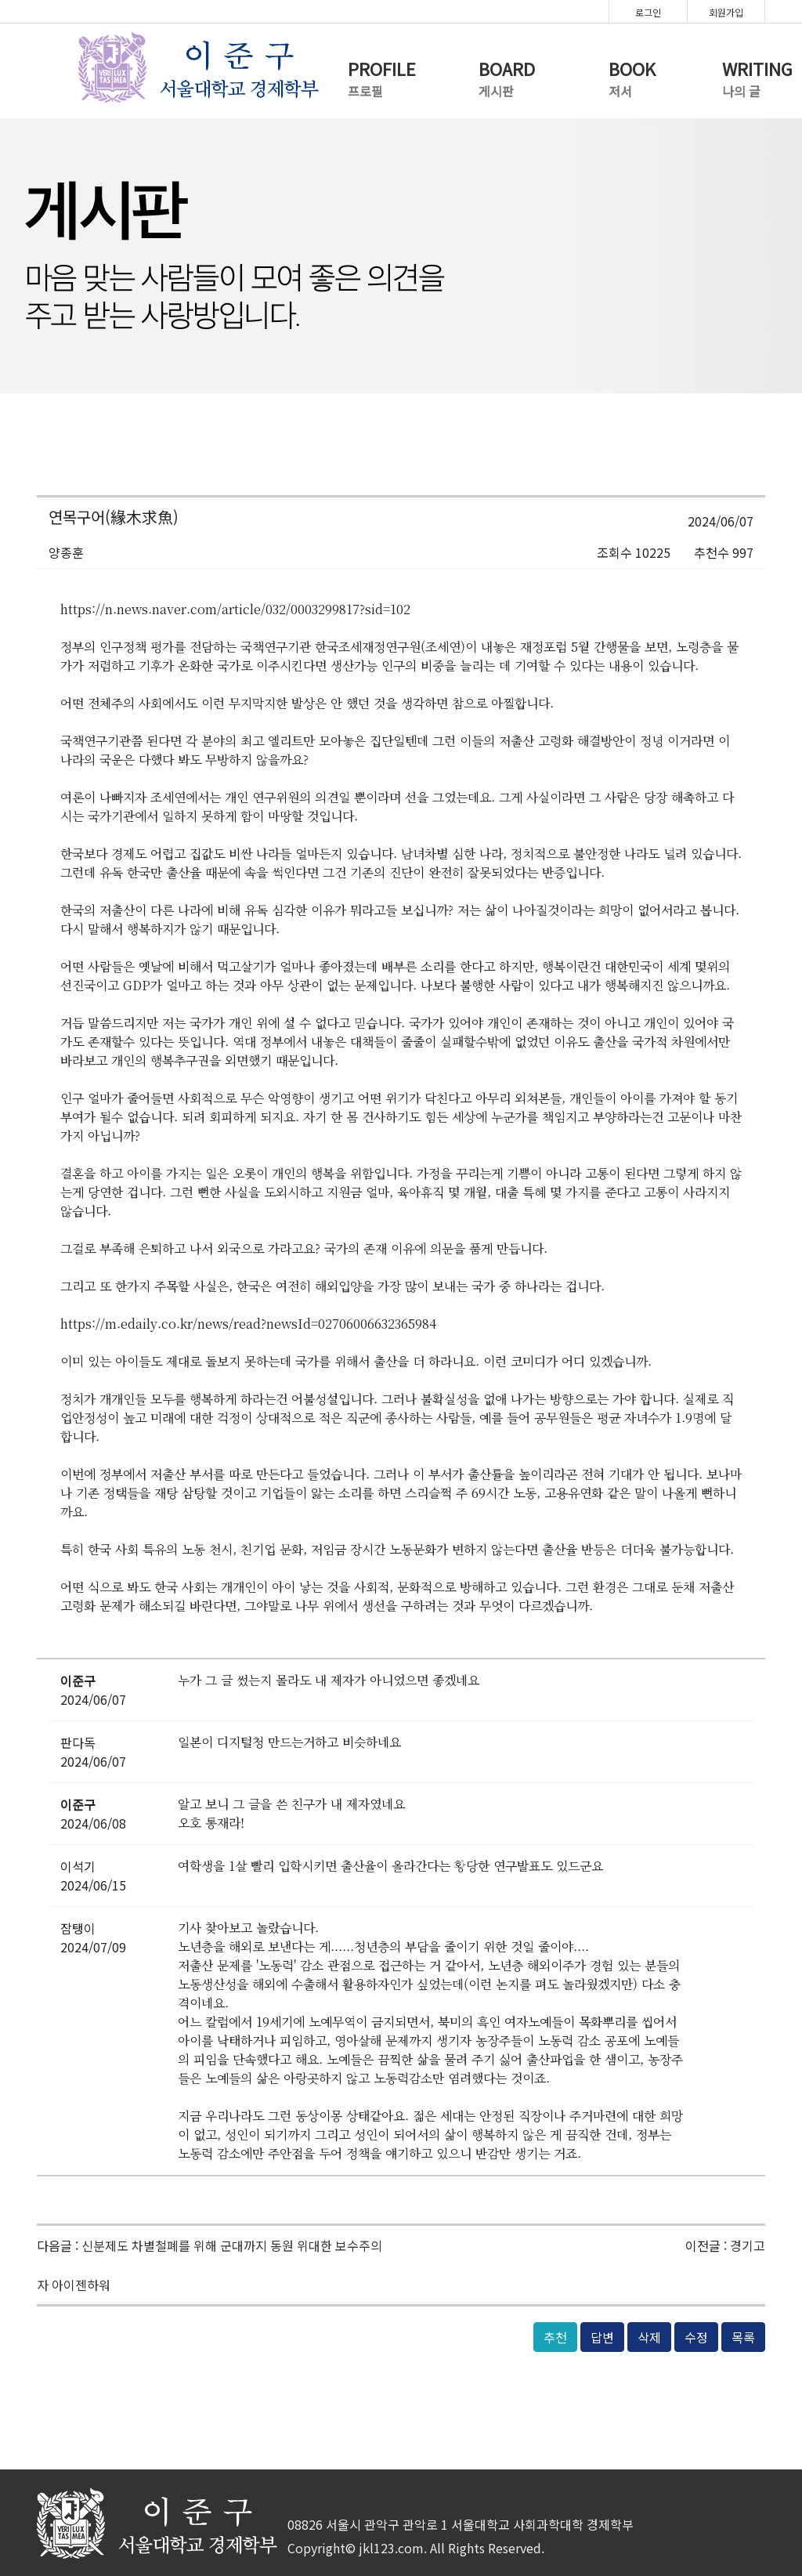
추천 (555, 2337)
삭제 (649, 2337)
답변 (602, 2337)
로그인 (648, 12)
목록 (743, 2337)
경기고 (747, 2245)
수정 (696, 2337)
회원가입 (726, 12)
